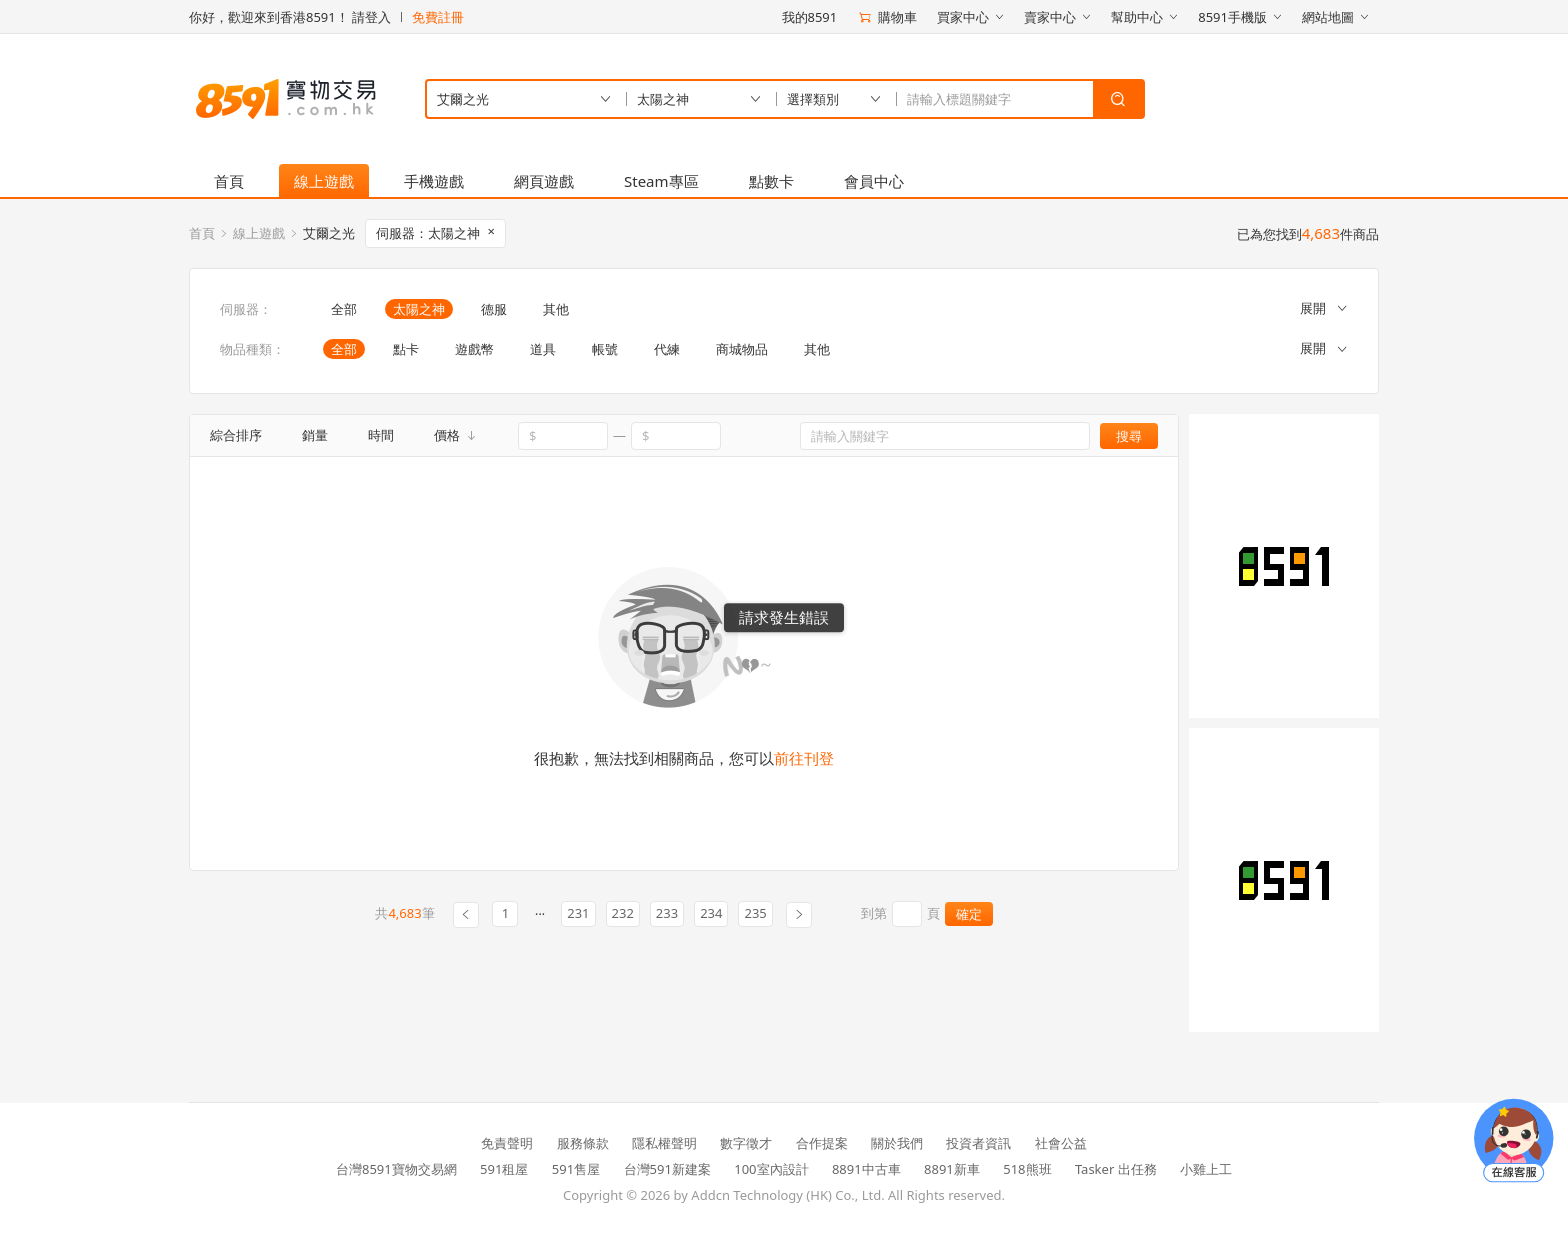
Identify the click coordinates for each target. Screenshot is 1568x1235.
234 (711, 913)
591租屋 (504, 1169)
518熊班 (1027, 1169)
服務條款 (583, 1143)
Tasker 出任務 (1116, 1169)
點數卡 (771, 181)
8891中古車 (866, 1169)
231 (578, 913)
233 (667, 913)
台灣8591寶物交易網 (396, 1169)
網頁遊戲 (544, 181)
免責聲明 (507, 1143)
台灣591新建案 (667, 1169)
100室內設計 (771, 1169)
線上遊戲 (324, 181)
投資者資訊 (978, 1143)
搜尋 (1129, 436)
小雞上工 (1206, 1169)
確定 (969, 914)
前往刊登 (804, 758)
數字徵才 (746, 1143)
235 (755, 913)
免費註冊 (438, 17)
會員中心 (874, 181)
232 (623, 913)
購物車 (887, 17)
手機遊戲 (434, 181)
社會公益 (1061, 1143)
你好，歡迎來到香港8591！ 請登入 (290, 17)
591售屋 (576, 1169)
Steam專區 (661, 181)
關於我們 (897, 1143)
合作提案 (822, 1143)
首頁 (229, 181)
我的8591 (810, 17)
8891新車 (952, 1169)
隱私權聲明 (664, 1143)
